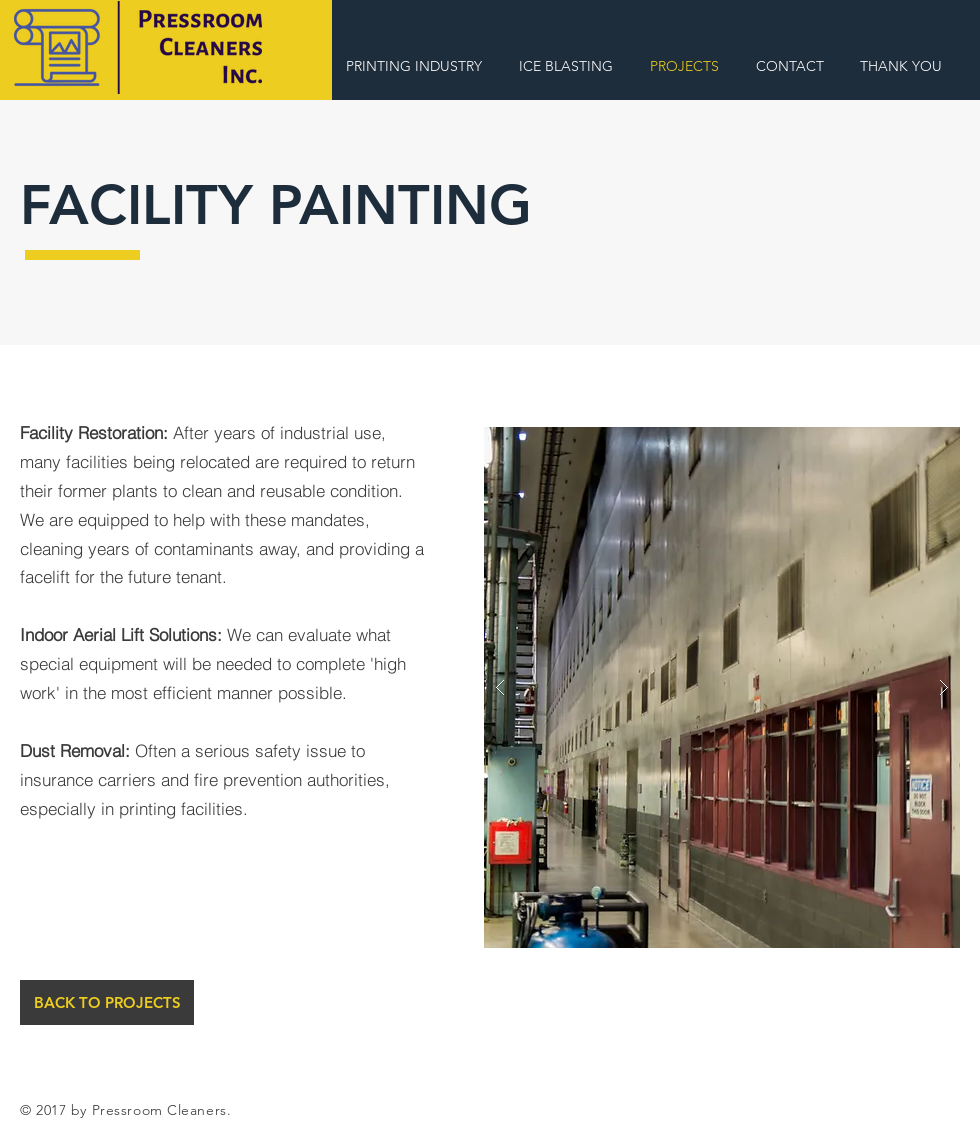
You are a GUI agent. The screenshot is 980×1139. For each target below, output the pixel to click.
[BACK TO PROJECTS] (107, 1002)
